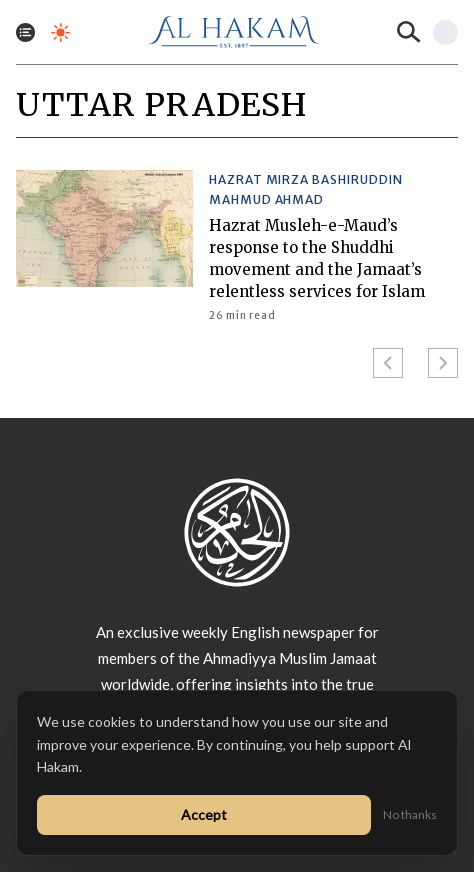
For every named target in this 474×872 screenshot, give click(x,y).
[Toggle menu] (25, 32)
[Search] (409, 32)
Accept (204, 814)
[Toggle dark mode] (60, 32)
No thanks (410, 814)
